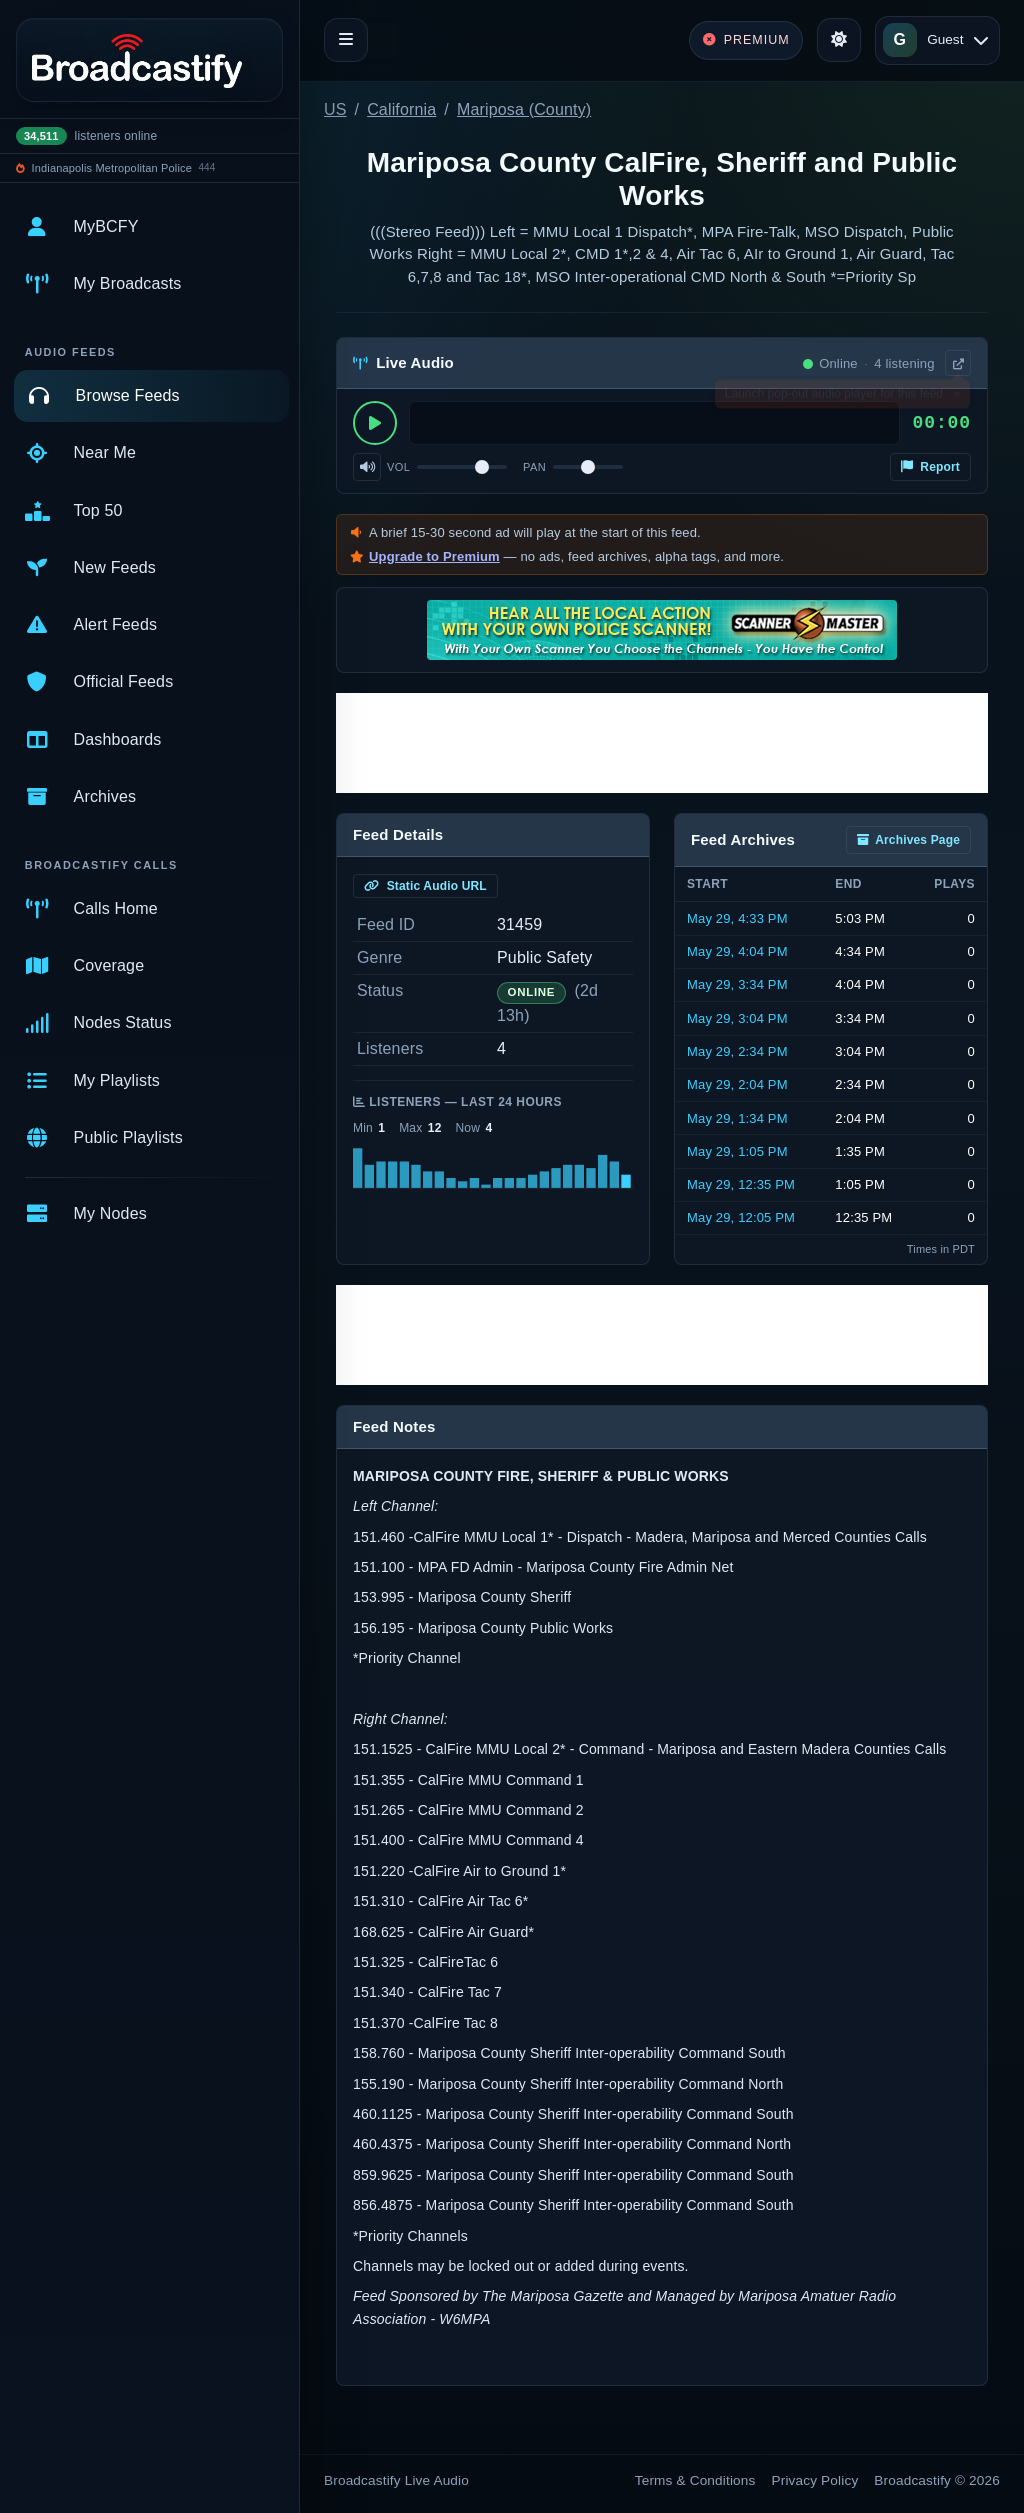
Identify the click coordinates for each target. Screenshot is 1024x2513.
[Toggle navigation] (346, 40)
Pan (534, 467)
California (401, 109)
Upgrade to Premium (434, 556)
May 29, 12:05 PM (741, 1217)
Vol (398, 467)
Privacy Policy (815, 2480)
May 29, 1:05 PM (737, 1151)
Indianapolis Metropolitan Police (112, 168)
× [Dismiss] (956, 398)
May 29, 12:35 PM (741, 1184)
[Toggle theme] (839, 40)
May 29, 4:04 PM (737, 951)
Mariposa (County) (524, 109)
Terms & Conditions (695, 2480)
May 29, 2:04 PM (737, 1084)
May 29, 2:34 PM (737, 1051)
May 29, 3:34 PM (737, 984)
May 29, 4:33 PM (737, 918)
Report (930, 467)
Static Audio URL (425, 886)
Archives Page (908, 840)
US (335, 109)
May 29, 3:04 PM (737, 1018)
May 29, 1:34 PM (737, 1118)
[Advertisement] (662, 743)
